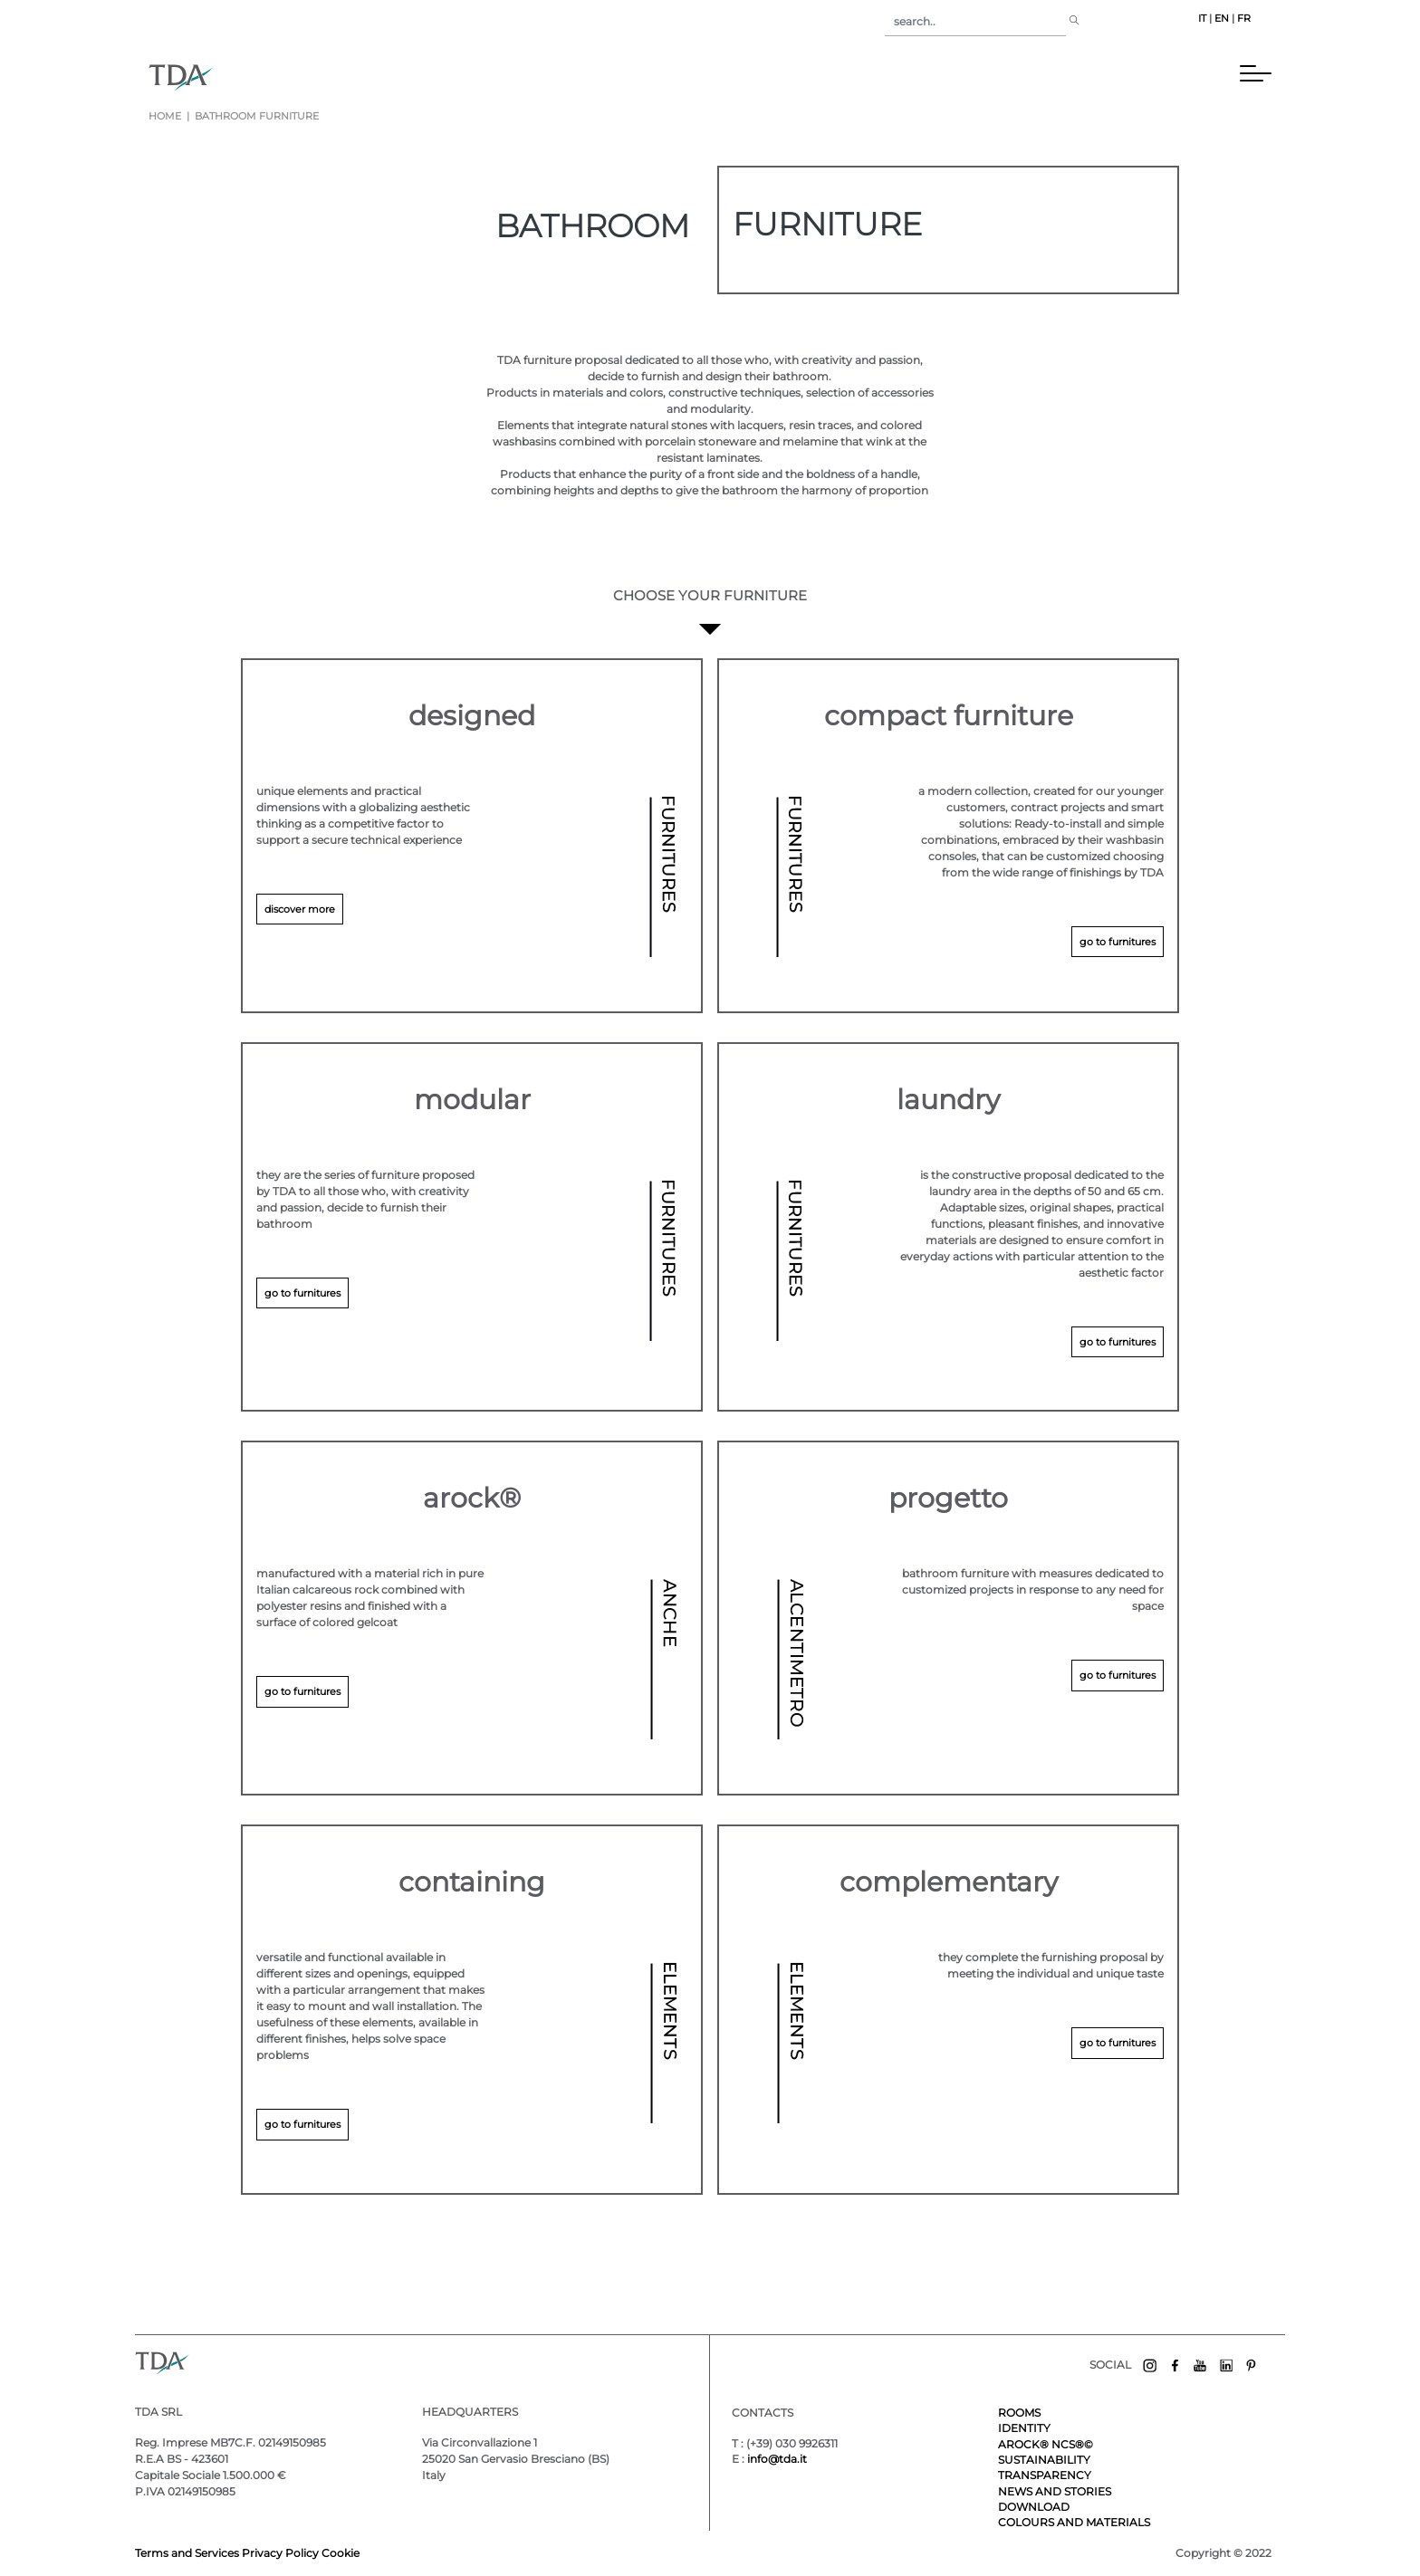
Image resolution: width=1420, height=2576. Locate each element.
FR (1244, 18)
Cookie (340, 2553)
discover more (299, 909)
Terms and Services (188, 2553)
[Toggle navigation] (238, 77)
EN (1221, 18)
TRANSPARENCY (1044, 2475)
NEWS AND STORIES (1054, 2491)
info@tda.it (777, 2459)
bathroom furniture (255, 116)
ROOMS (1019, 2412)
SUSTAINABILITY (1044, 2459)
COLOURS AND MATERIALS (1074, 2522)
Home (165, 116)
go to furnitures (1117, 941)
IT (1202, 18)
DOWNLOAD (1034, 2507)
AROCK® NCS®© (1045, 2444)
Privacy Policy (280, 2553)
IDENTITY (1024, 2428)
